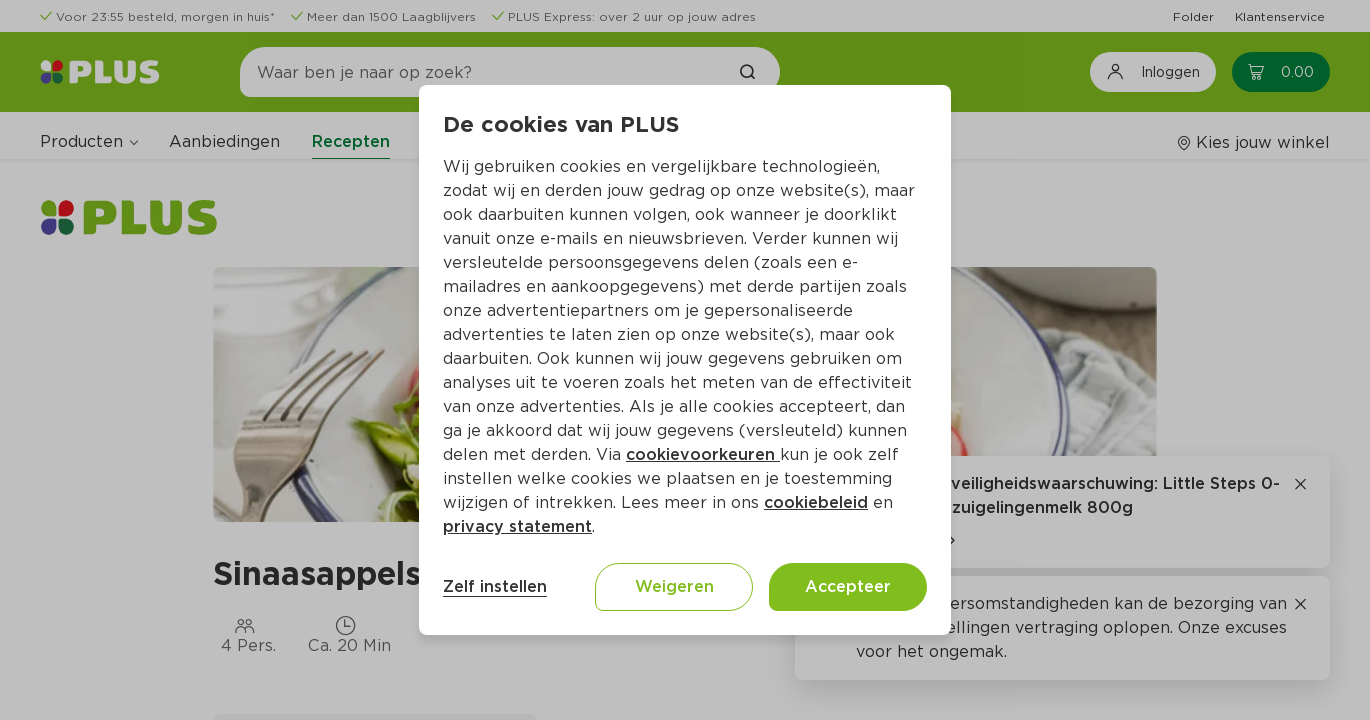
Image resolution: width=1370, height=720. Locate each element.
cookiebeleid (816, 502)
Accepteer (848, 586)
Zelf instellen (495, 586)
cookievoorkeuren (703, 454)
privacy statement (517, 526)
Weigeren (674, 586)
